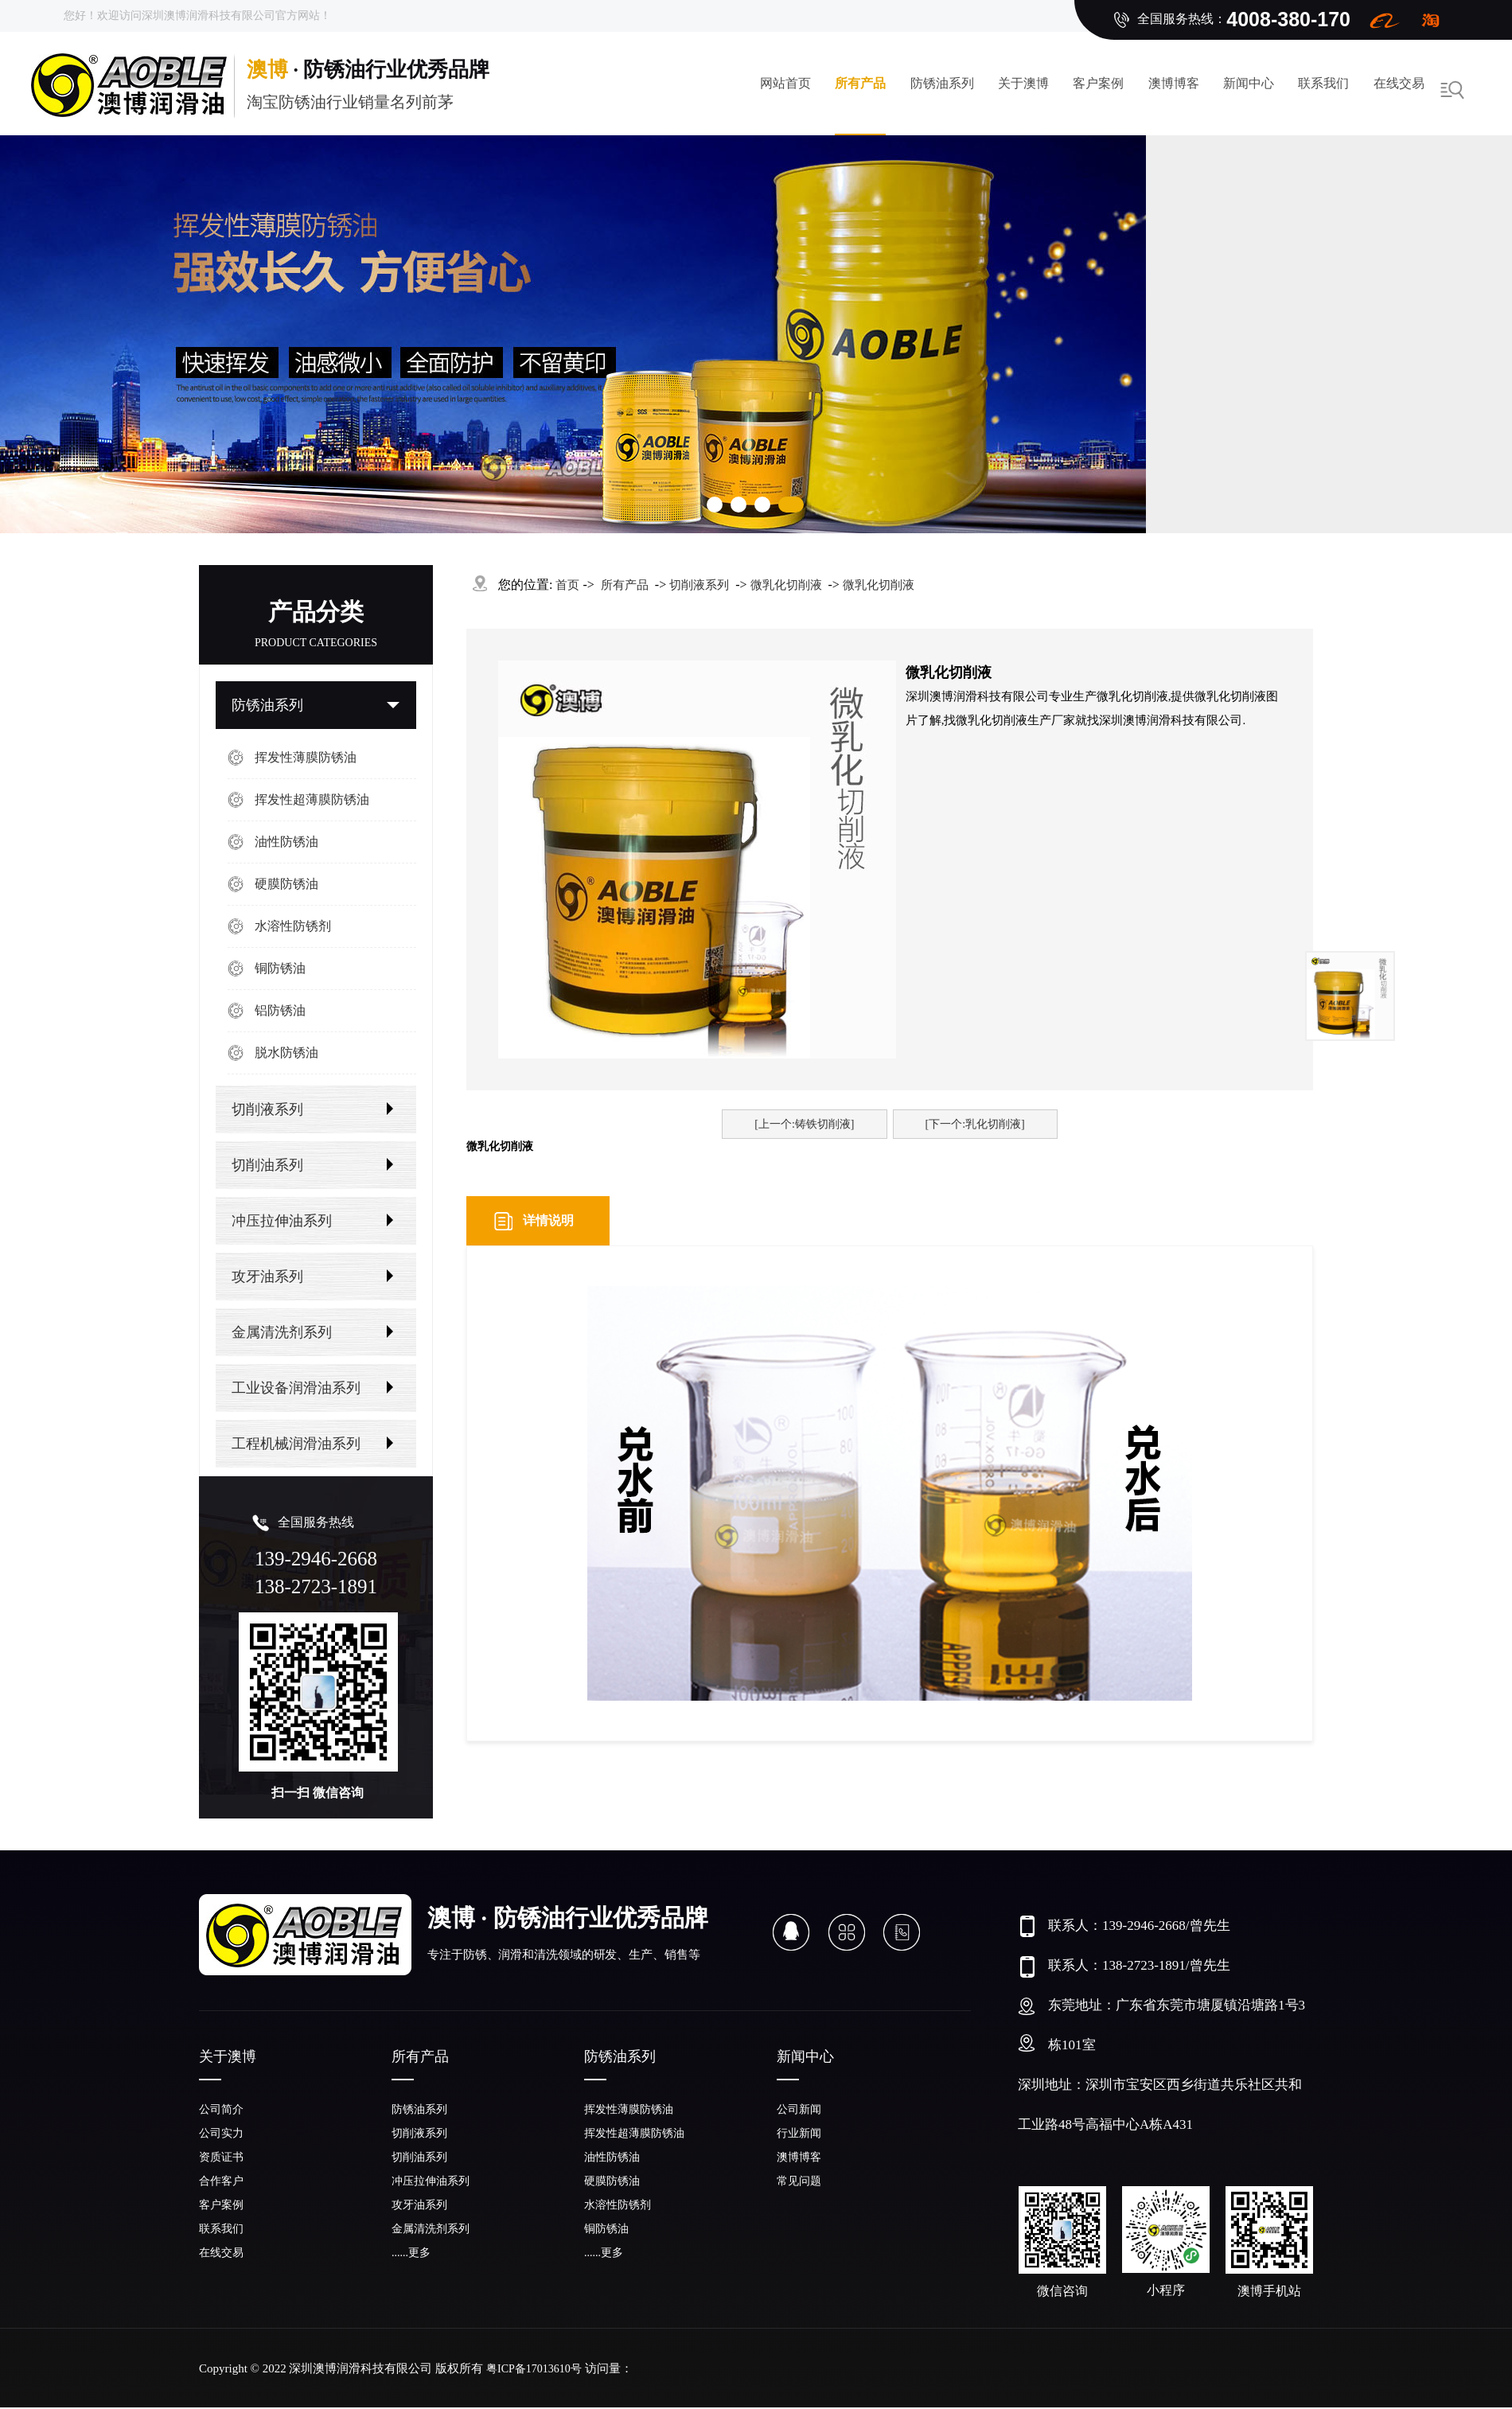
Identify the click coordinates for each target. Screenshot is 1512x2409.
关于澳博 (1023, 83)
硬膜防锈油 (286, 884)
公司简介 (221, 2109)
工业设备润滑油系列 (296, 1388)
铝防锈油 (280, 1010)
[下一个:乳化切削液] (975, 1124)
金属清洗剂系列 (282, 1332)
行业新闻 (799, 2133)
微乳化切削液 (786, 585)
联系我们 (1323, 83)
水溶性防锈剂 (293, 926)
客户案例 (1098, 83)
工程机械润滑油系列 (296, 1444)
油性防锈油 (286, 841)
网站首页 (785, 83)
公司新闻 (799, 2109)
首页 (567, 585)
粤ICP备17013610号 (534, 2369)
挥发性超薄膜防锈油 (312, 799)
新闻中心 (1248, 83)
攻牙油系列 (267, 1276)
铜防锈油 (280, 968)
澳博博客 (1173, 83)
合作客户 (221, 2181)
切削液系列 (267, 1109)
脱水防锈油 (286, 1052)
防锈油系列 (942, 83)
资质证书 (221, 2157)
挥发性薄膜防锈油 (306, 757)
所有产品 (860, 83)
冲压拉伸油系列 (282, 1221)
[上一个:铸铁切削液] (804, 1124)
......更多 (411, 2253)
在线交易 (1399, 83)
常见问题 (799, 2181)
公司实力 (221, 2133)
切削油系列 (267, 1165)
